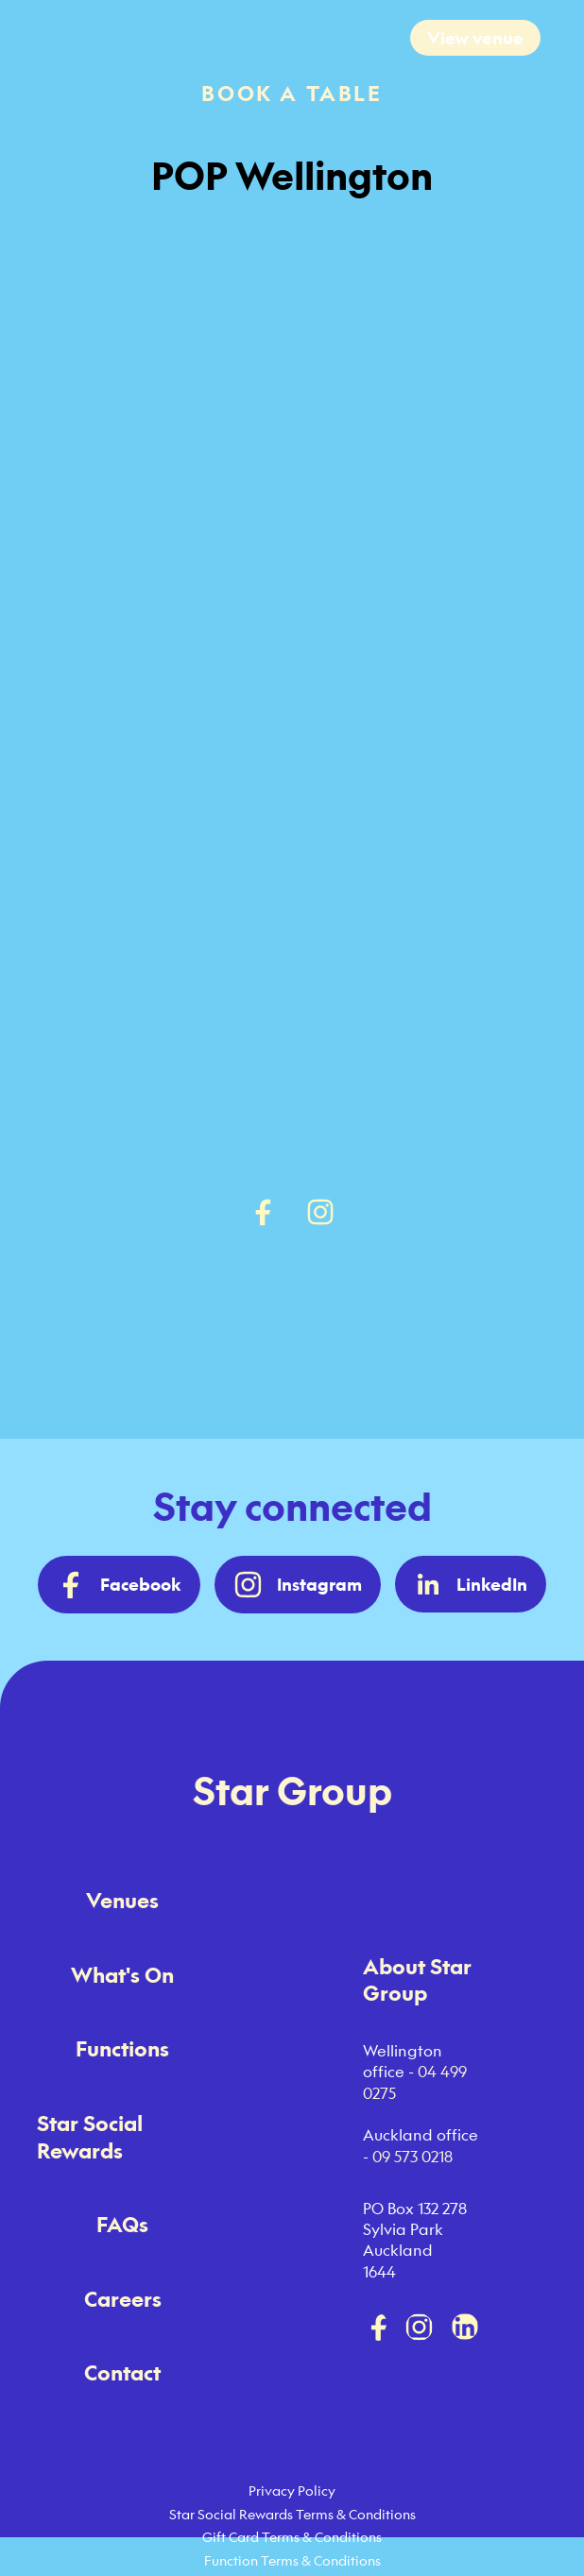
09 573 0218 (412, 2156)
